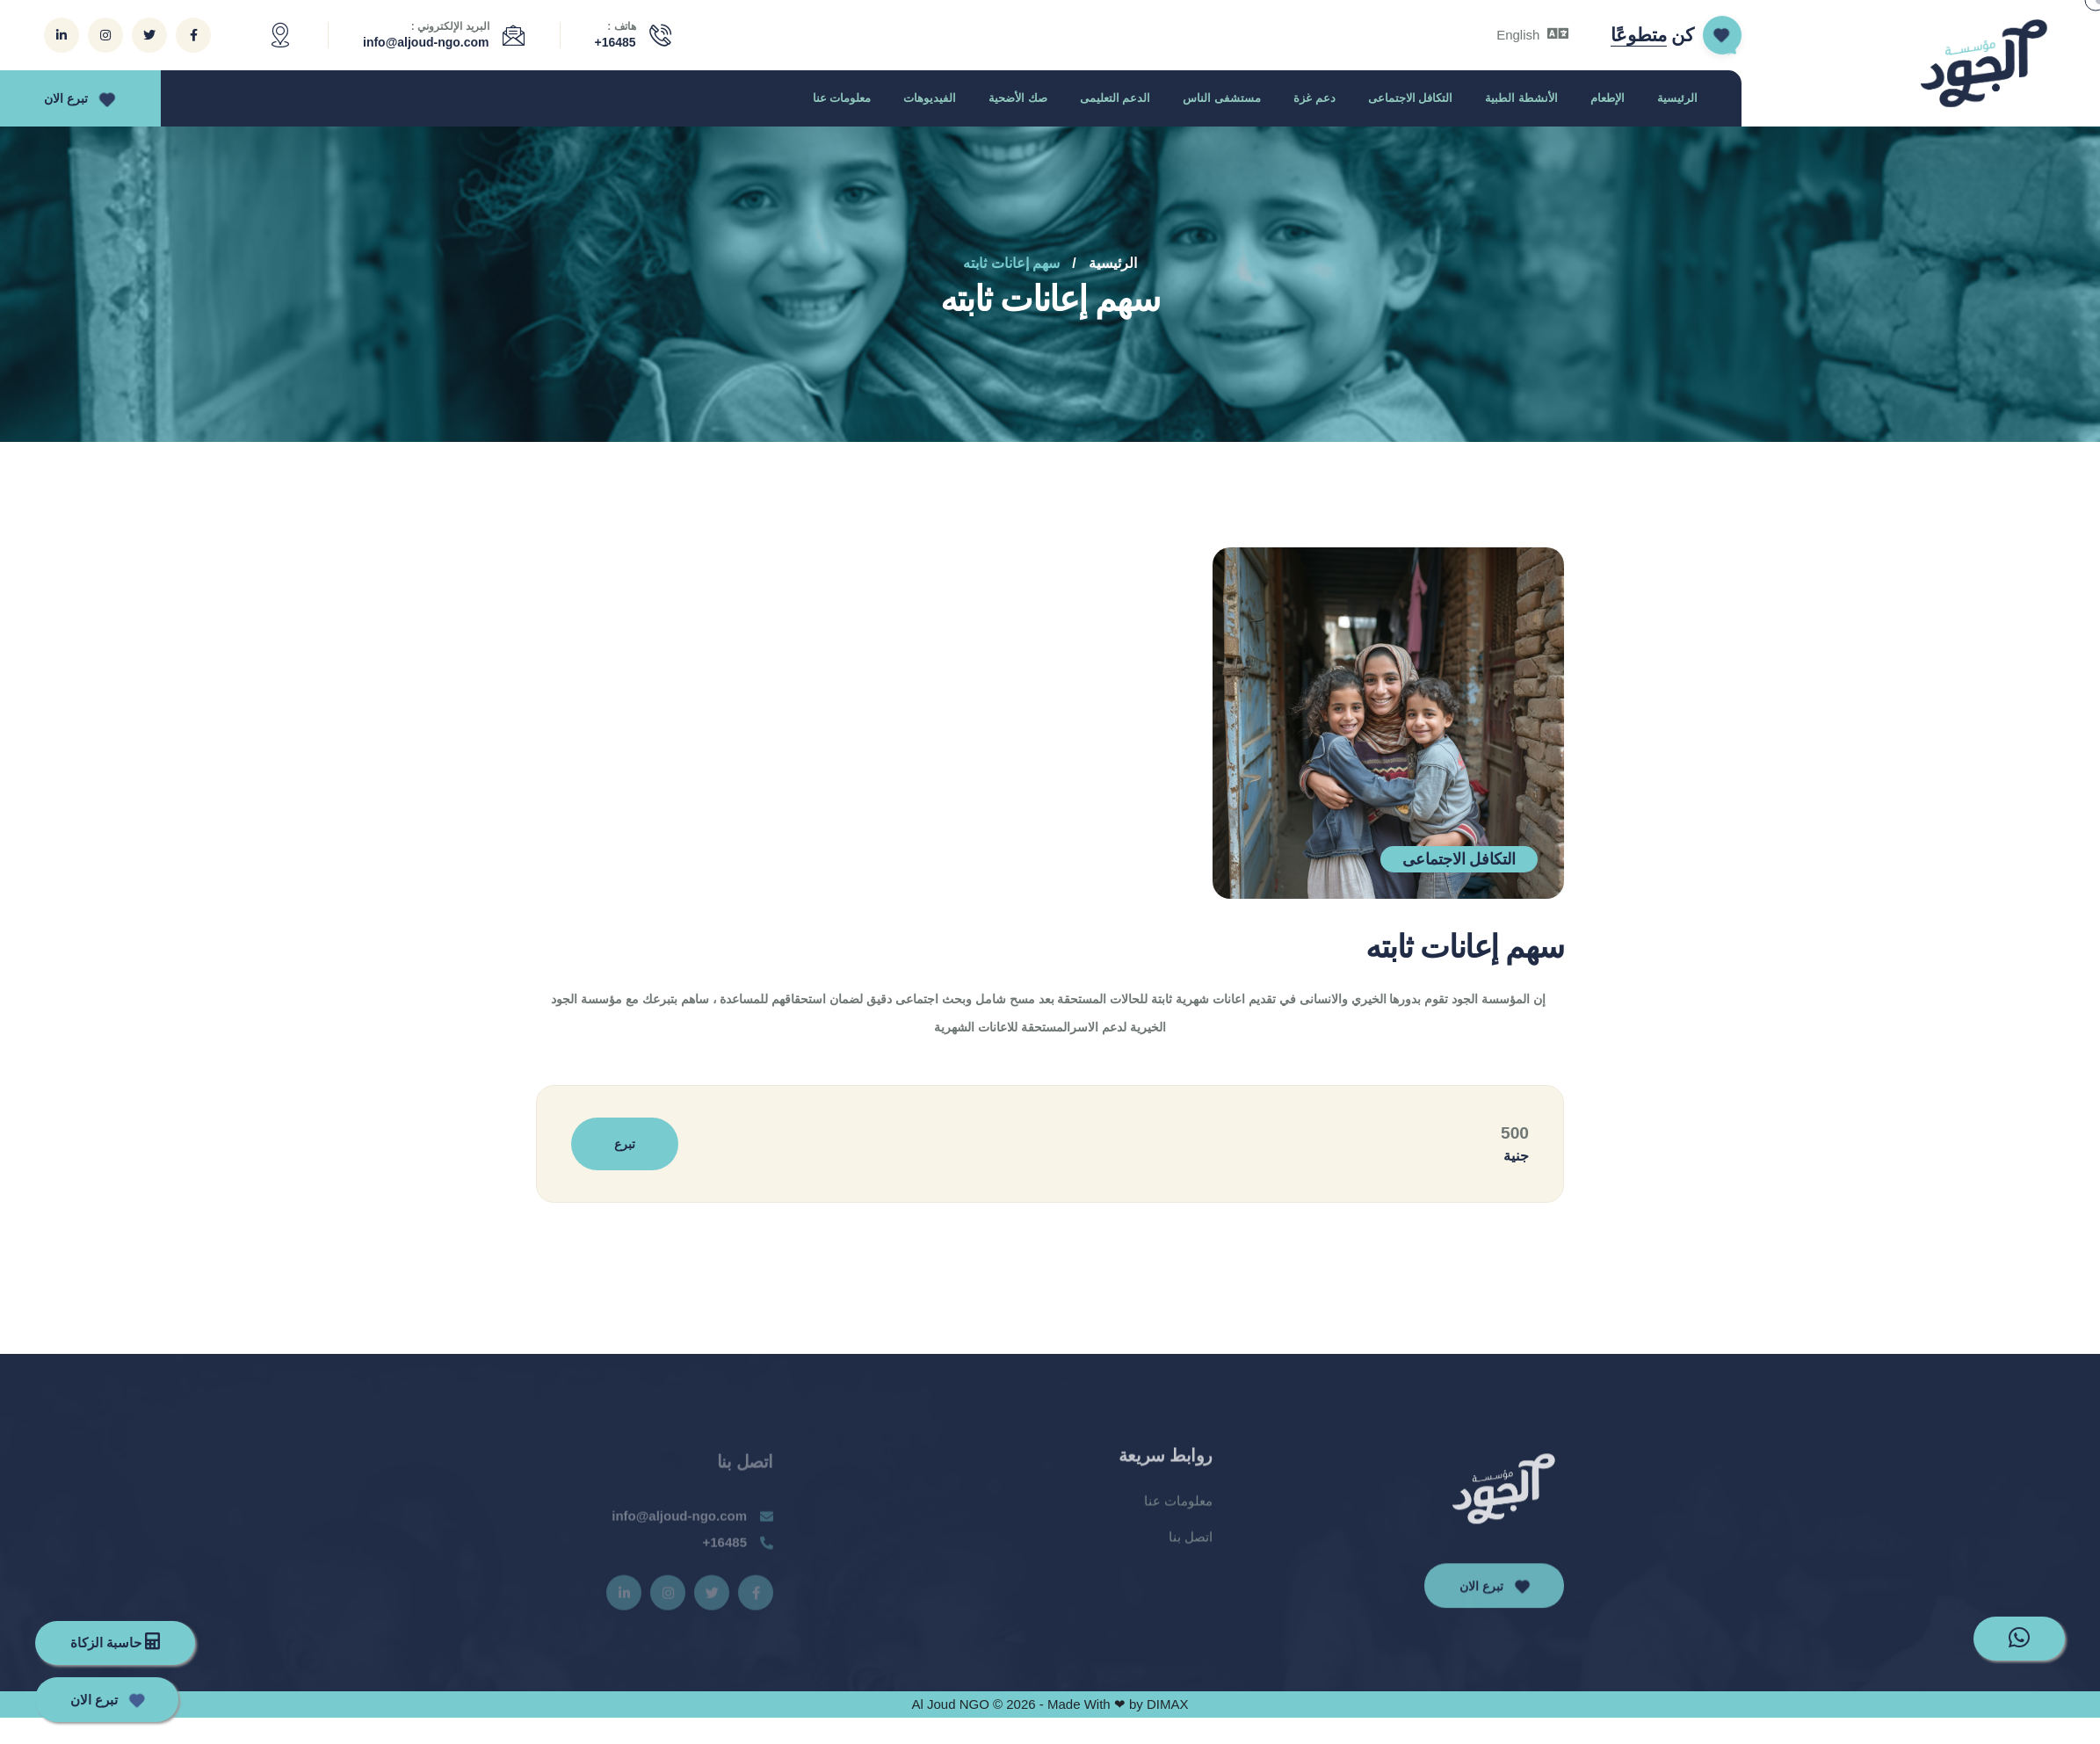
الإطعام (1607, 98)
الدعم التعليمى (1115, 98)
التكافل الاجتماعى (1410, 98)
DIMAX (1168, 1704)
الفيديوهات (929, 98)
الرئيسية (1677, 98)
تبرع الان (77, 98)
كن (1652, 35)
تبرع (624, 1144)
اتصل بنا (1191, 1549)
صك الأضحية (1017, 98)
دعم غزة (1314, 98)
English (1532, 34)
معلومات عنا (842, 98)
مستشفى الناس (1222, 98)
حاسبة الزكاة (115, 1641)
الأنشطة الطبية (1521, 98)
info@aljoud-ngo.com (426, 42)
